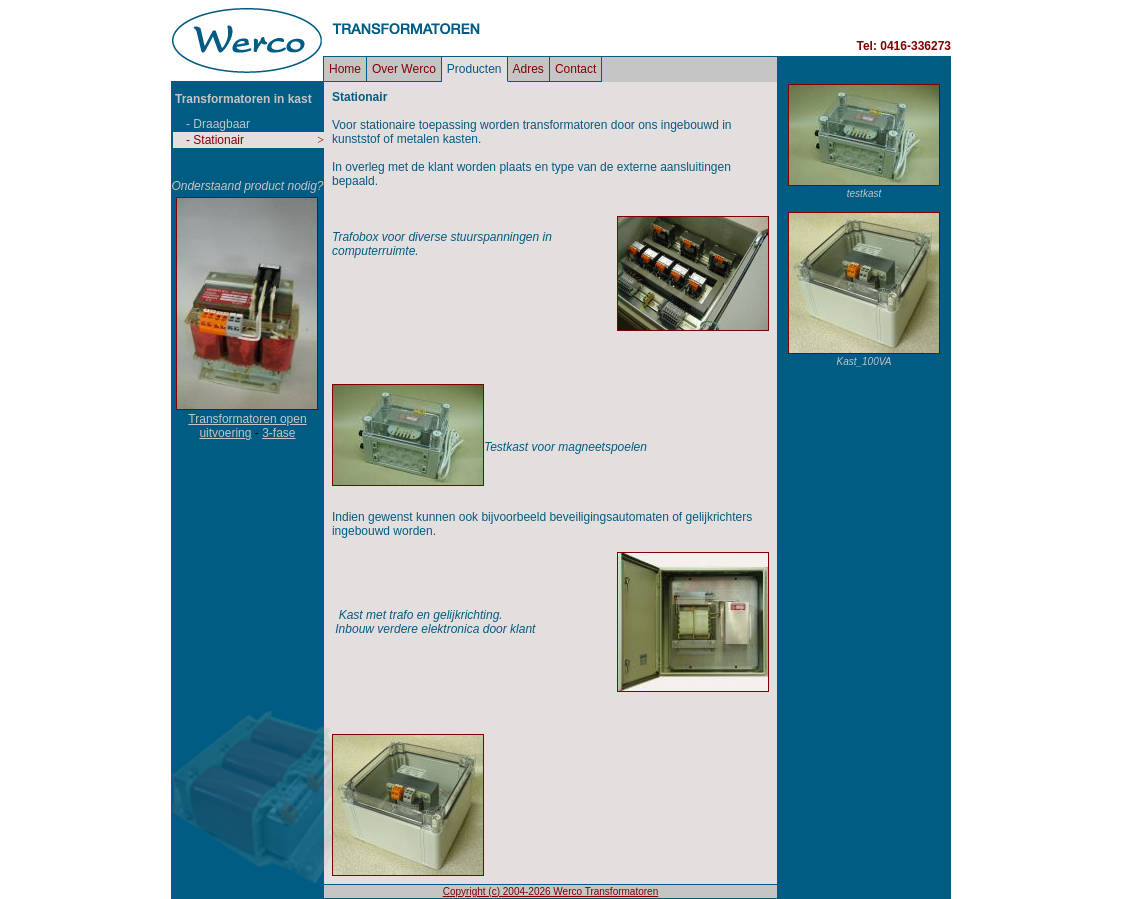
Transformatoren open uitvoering (247, 426)
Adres (528, 69)
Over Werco (404, 69)
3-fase (278, 433)
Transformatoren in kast (243, 99)
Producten (474, 69)
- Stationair (215, 140)
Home (345, 69)
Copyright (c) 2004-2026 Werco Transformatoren (550, 891)
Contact (575, 69)
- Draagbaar (218, 124)
